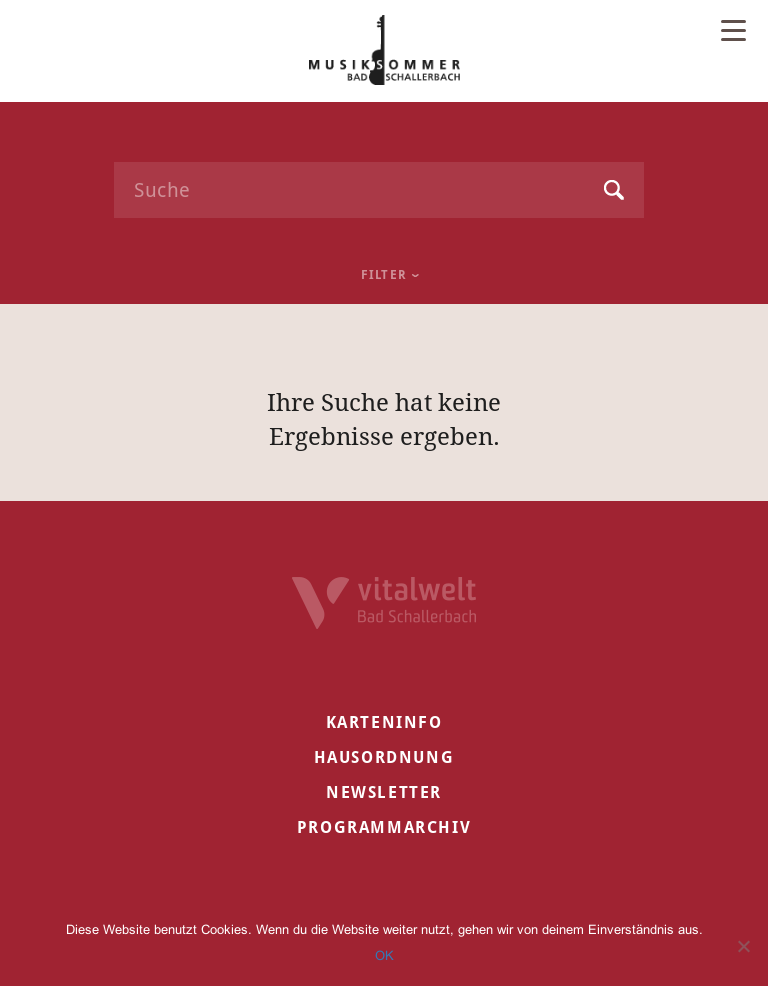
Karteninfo (384, 722)
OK (384, 955)
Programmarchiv (384, 827)
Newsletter (384, 792)
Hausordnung (384, 757)
